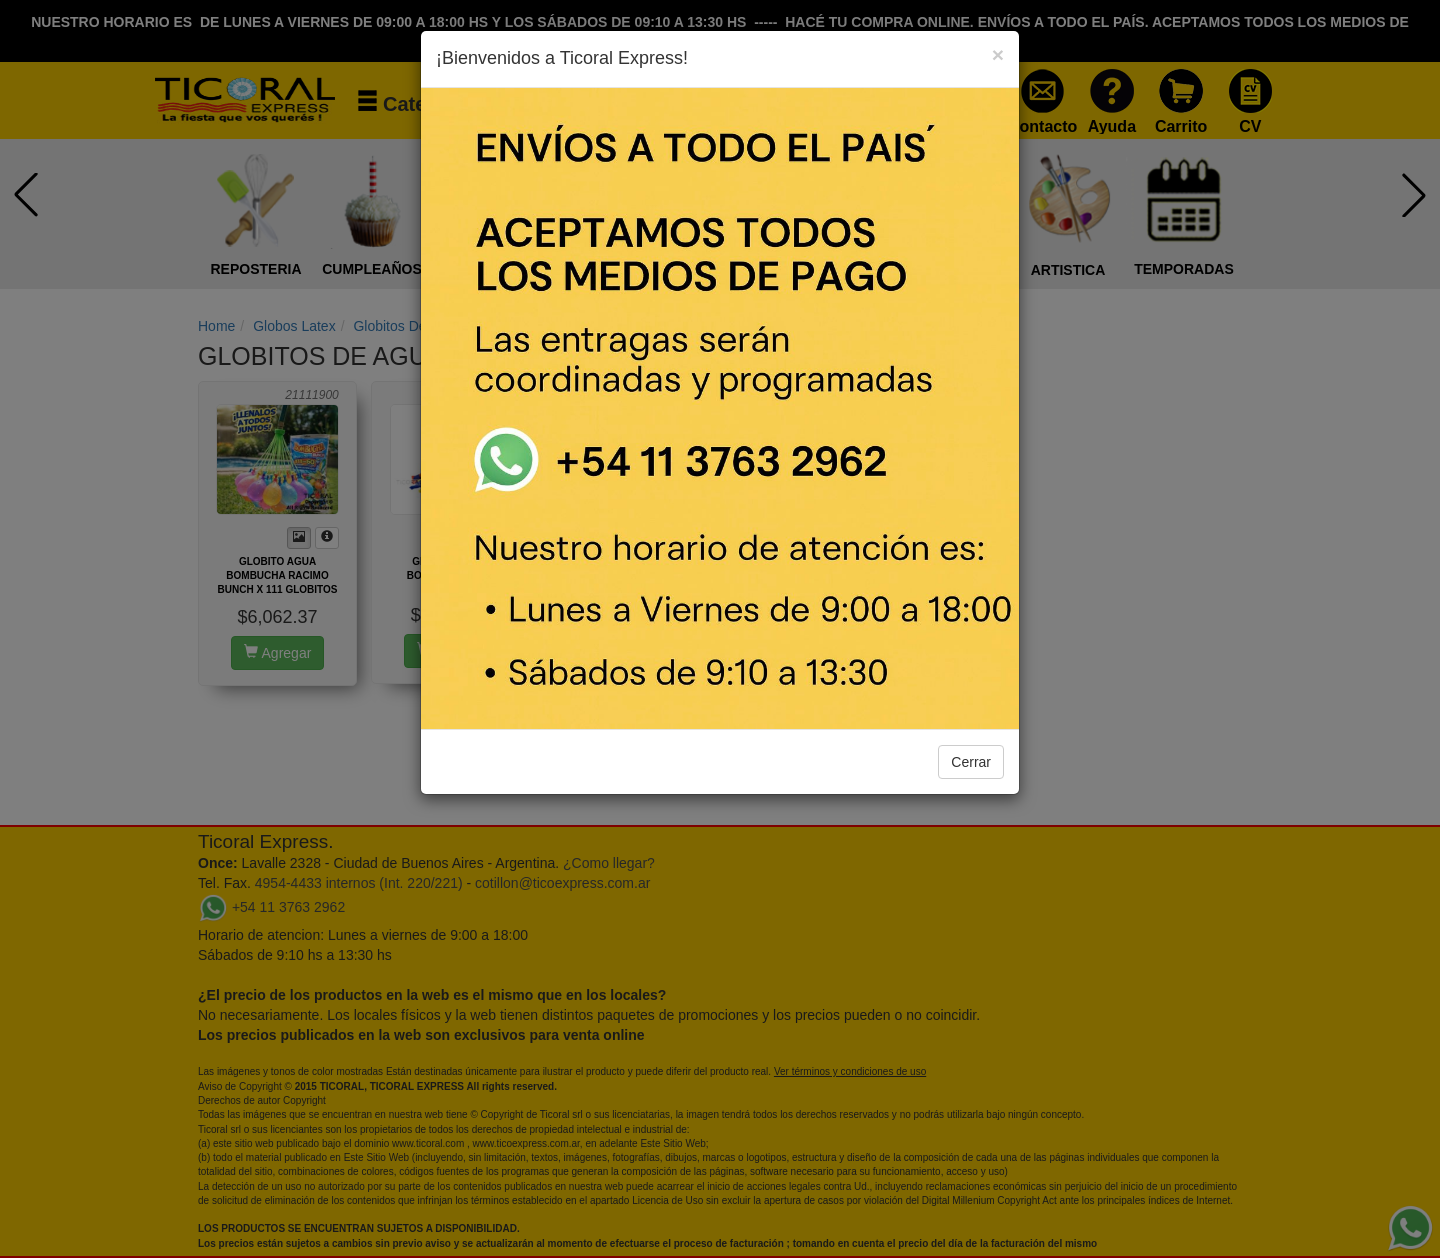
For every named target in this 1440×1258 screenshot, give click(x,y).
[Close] (998, 54)
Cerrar (971, 762)
